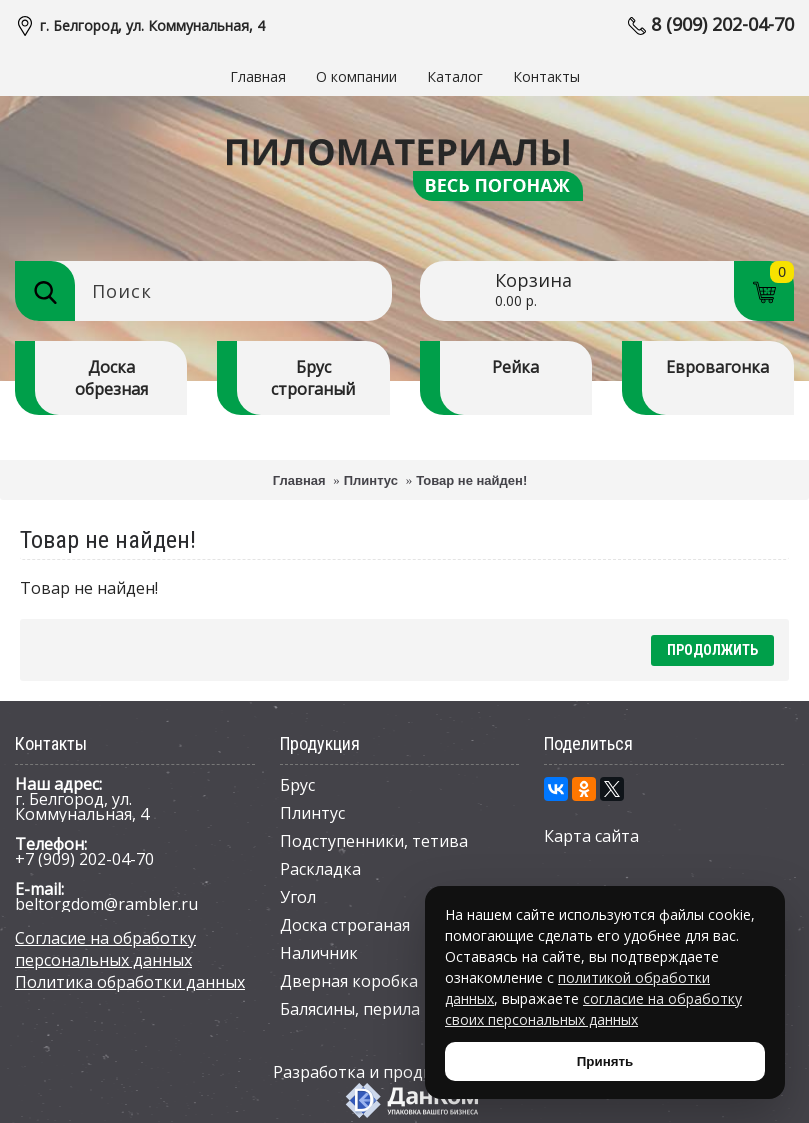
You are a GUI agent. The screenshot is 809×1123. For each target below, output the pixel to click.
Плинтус (371, 480)
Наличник (319, 953)
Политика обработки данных (130, 982)
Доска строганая (345, 925)
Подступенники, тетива (374, 841)
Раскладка (320, 869)
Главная (299, 480)
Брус (297, 785)
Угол (298, 897)
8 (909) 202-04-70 (722, 24)
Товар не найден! (471, 480)
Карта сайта (591, 836)
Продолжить (712, 650)
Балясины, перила (350, 1009)
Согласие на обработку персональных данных (105, 949)
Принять (605, 1061)
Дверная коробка (349, 981)
